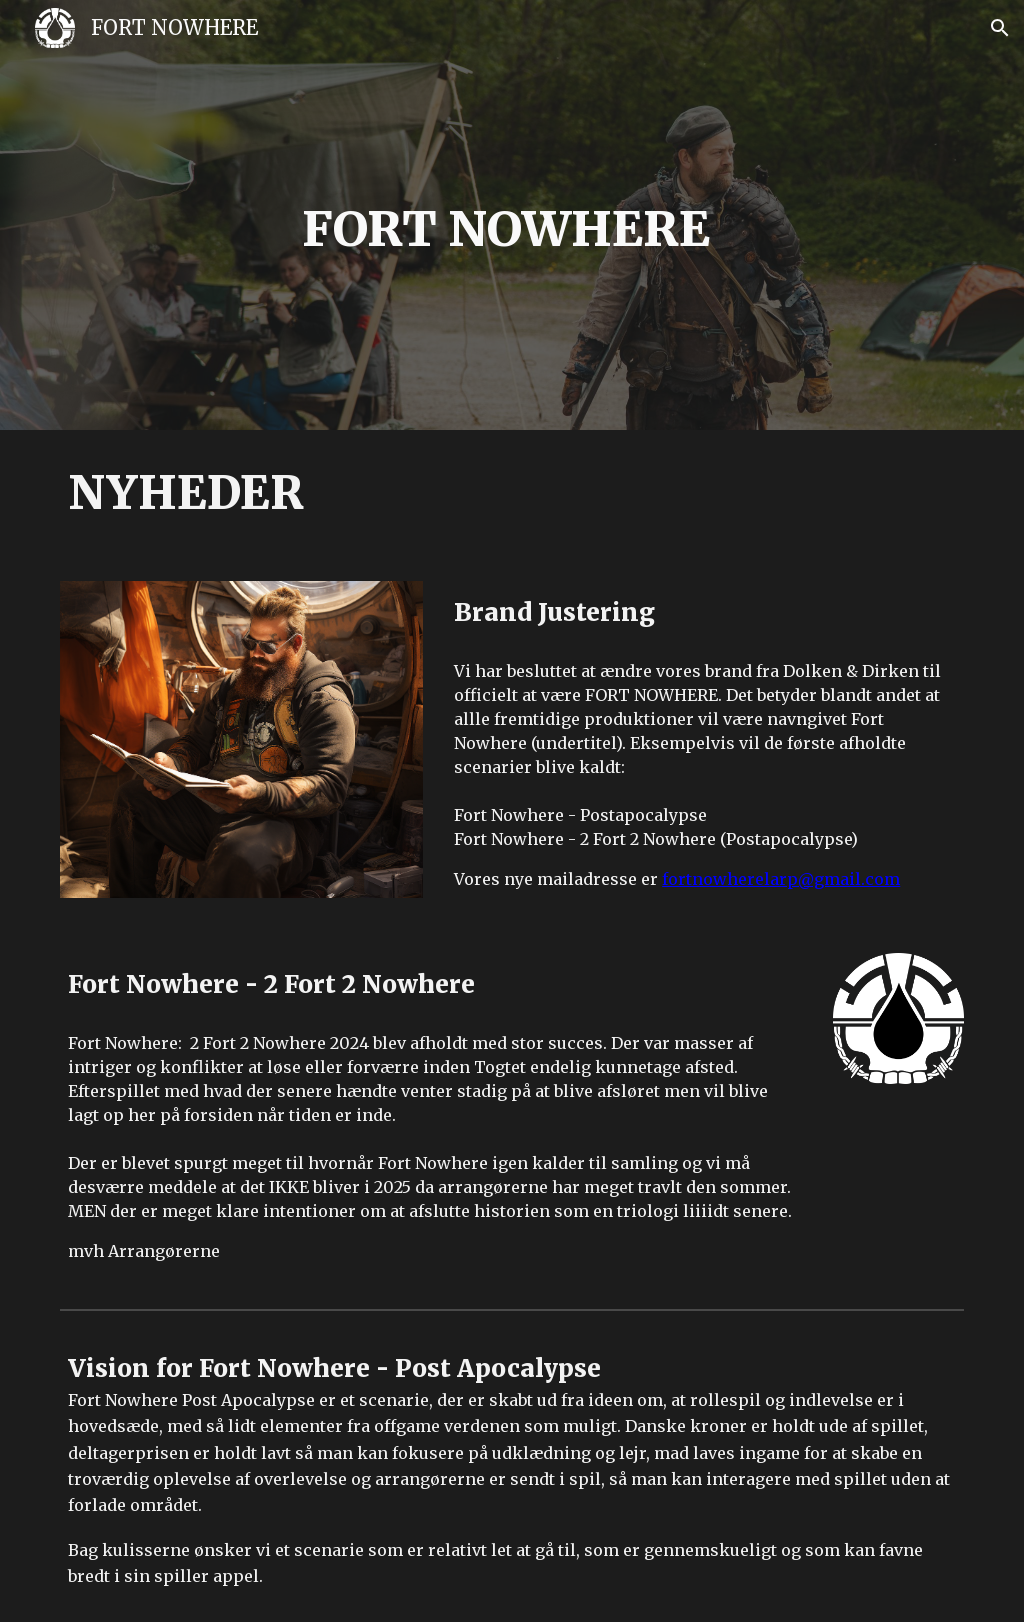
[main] (511, 229)
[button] (1000, 28)
